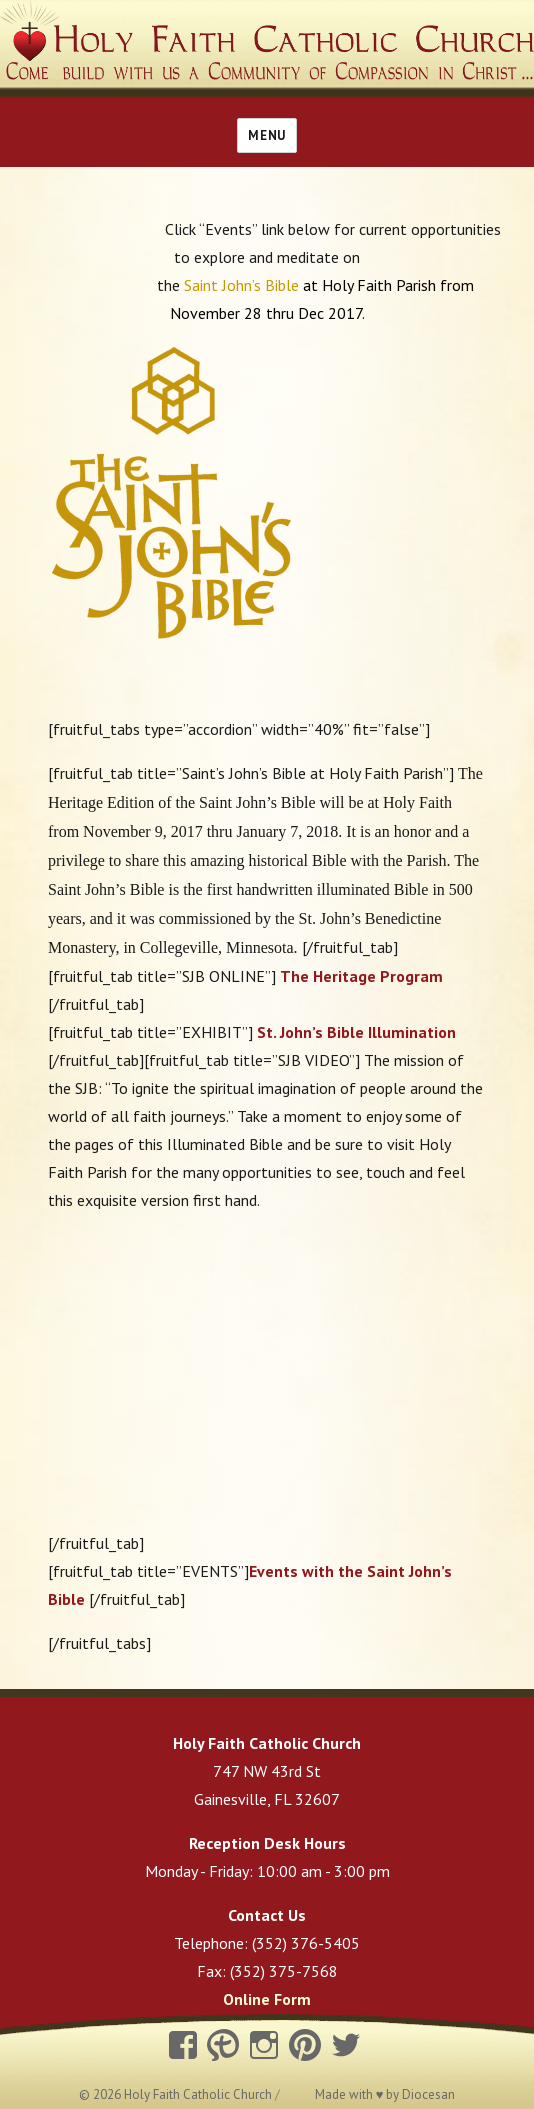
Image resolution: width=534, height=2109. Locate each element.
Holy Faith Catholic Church (199, 2094)
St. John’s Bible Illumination (356, 1032)
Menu (266, 135)
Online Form (267, 1999)
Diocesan (428, 2094)
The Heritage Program (361, 976)
